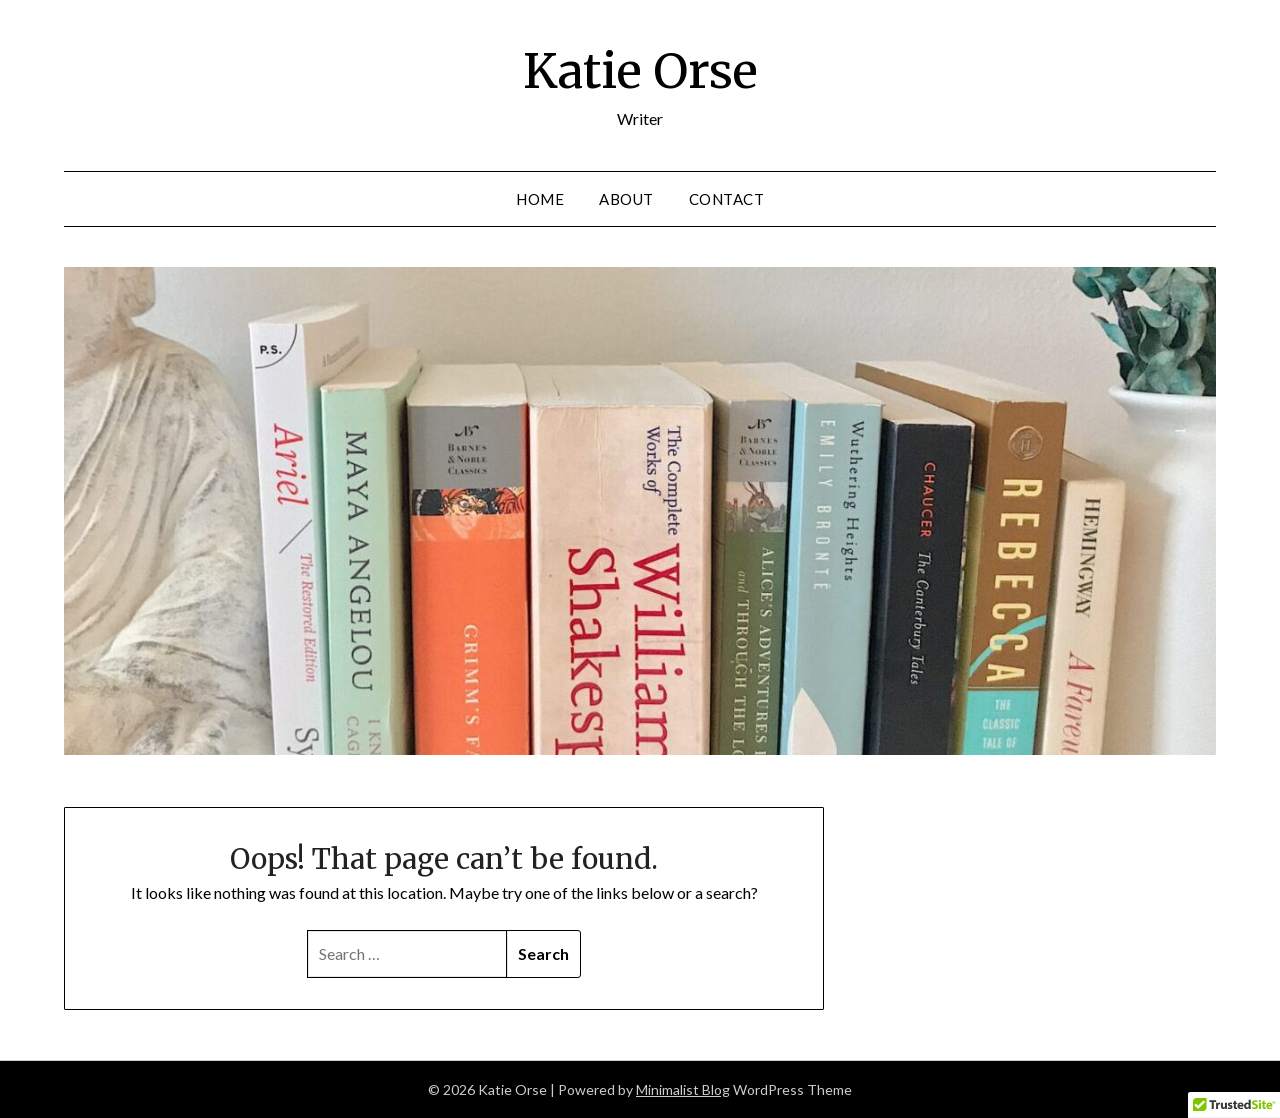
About (626, 199)
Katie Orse (640, 71)
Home (540, 199)
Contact (727, 199)
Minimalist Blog (683, 1089)
